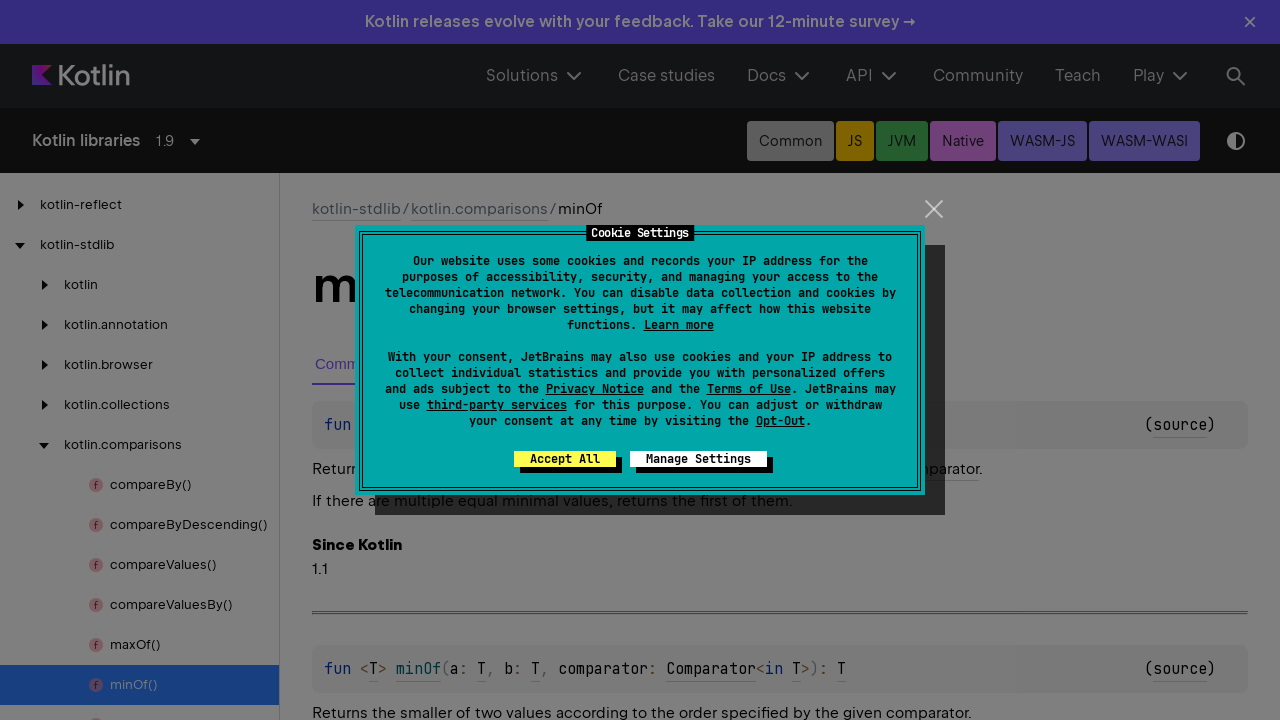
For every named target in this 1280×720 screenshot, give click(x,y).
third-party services (497, 405)
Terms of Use (749, 389)
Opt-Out (780, 421)
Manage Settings (698, 459)
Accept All (565, 459)
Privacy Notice (595, 389)
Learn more (679, 325)
